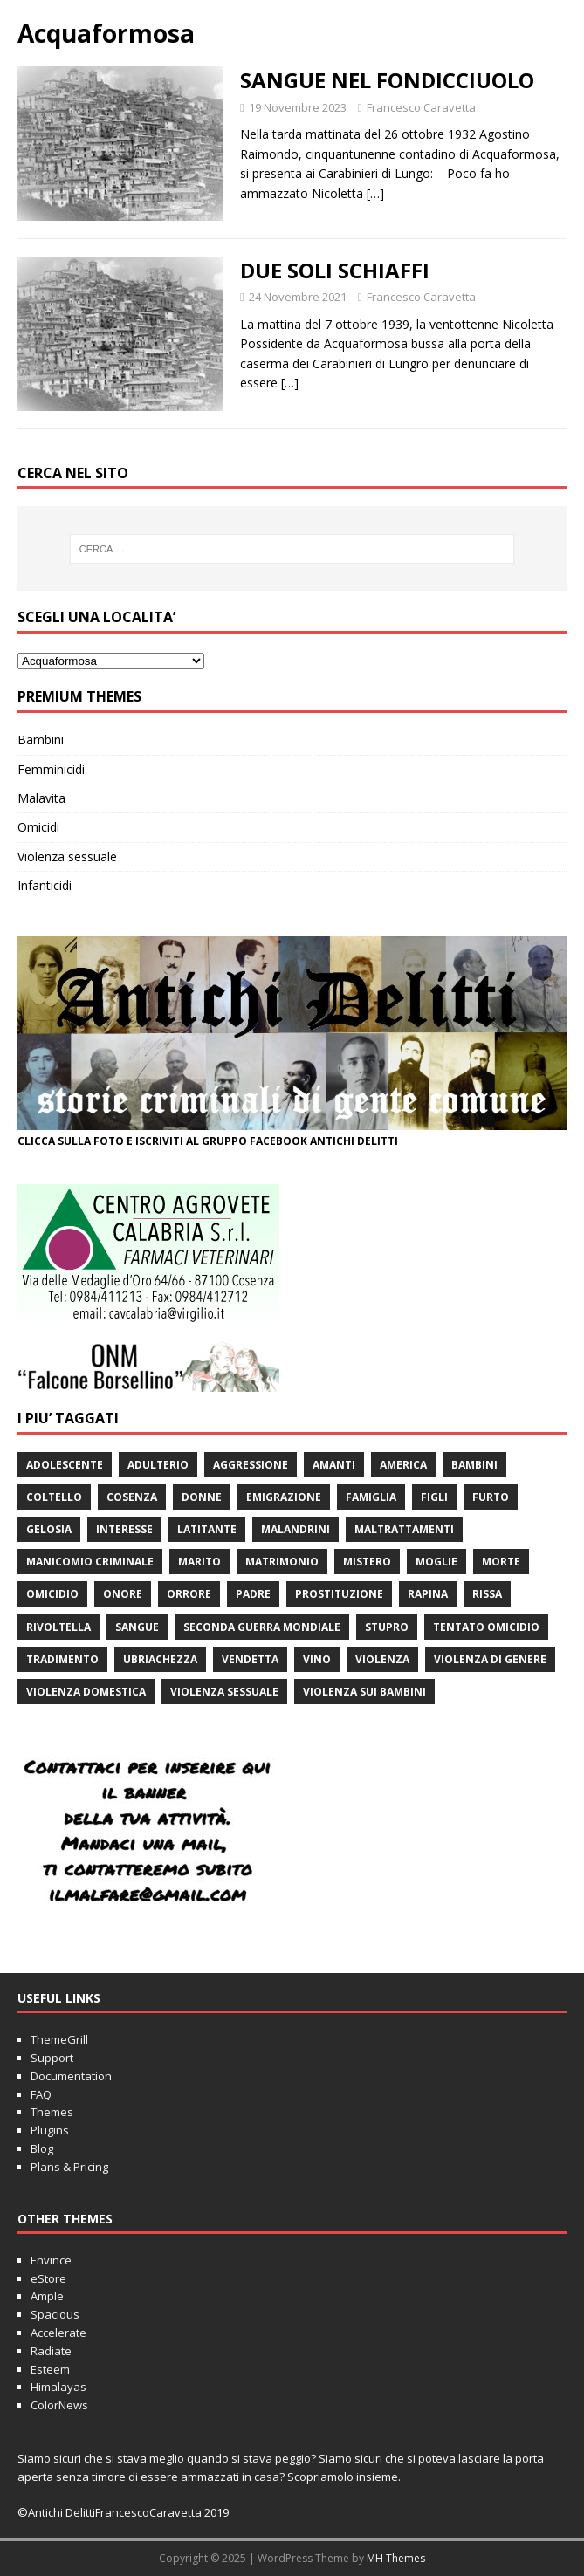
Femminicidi (51, 769)
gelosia (49, 1529)
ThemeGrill (59, 2039)
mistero (367, 1561)
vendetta (250, 1659)
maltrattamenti (404, 1529)
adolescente (64, 1464)
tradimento (62, 1659)
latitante (207, 1529)
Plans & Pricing (69, 2167)
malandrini (295, 1529)
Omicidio (52, 1593)
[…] (375, 193)
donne (202, 1497)
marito (199, 1561)
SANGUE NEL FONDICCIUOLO (387, 79)
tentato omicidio (486, 1627)
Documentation (71, 2076)
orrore (189, 1593)
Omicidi (38, 827)
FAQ (41, 2094)
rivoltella (58, 1627)
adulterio (158, 1464)
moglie (436, 1561)
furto (490, 1497)
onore (122, 1593)
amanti (334, 1464)
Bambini (40, 739)
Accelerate (58, 2332)
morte (501, 1561)
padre (253, 1593)
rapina (428, 1593)
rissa (487, 1593)
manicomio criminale (90, 1561)
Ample (47, 2296)
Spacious (55, 2314)
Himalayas (58, 2386)
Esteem (50, 2369)
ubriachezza (160, 1659)
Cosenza (131, 1497)
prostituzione (339, 1593)
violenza (382, 1659)
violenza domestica (86, 1691)
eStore (48, 2278)
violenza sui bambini (364, 1691)
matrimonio (282, 1561)
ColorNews (59, 2405)
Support (52, 2058)
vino (317, 1659)
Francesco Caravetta (421, 107)
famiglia (371, 1497)
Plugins (50, 2130)
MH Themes (396, 2558)
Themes (52, 2112)
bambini (474, 1464)
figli (434, 1497)
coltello (54, 1497)
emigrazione (283, 1497)
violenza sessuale (224, 1691)
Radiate (51, 2351)
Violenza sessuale (67, 856)
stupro (387, 1627)
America (403, 1464)
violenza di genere (490, 1659)
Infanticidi (44, 885)
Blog (42, 2148)
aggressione (250, 1464)
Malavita (41, 798)
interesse (124, 1529)
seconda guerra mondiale (261, 1627)
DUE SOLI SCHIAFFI (334, 270)
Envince (51, 2260)
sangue (137, 1627)
